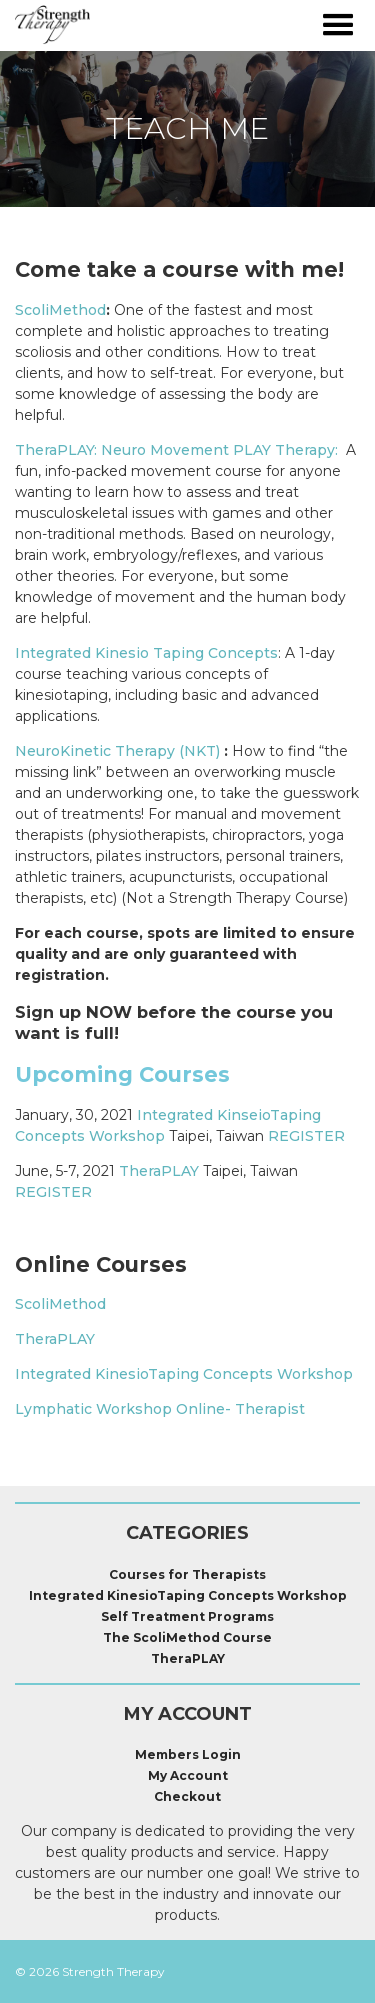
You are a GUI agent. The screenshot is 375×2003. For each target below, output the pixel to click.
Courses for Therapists (187, 1574)
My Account (188, 1775)
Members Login (188, 1754)
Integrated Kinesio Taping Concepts (146, 653)
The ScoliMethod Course (187, 1637)
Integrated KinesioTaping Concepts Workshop (184, 1374)
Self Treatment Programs (187, 1616)
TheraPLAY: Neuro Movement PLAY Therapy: (176, 450)
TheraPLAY (159, 1171)
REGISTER (306, 1136)
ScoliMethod (60, 310)
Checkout (187, 1796)
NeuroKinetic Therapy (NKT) (117, 751)
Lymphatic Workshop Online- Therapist (160, 1409)
